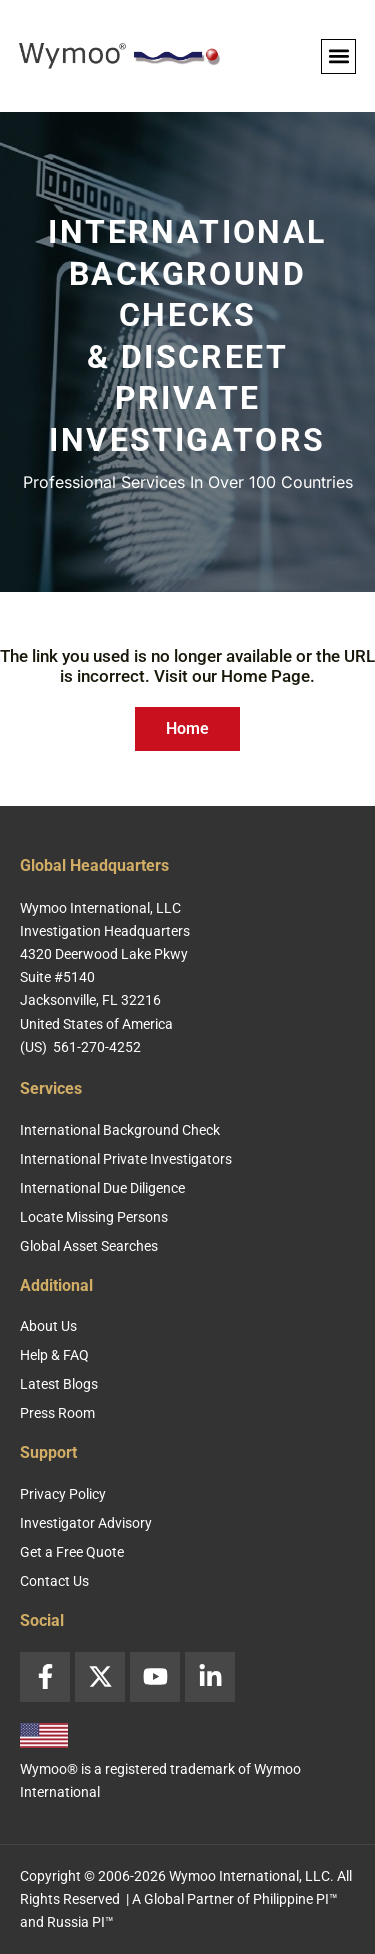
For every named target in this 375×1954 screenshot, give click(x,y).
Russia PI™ (80, 1922)
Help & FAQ (54, 1355)
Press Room (57, 1413)
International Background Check (120, 1130)
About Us (48, 1326)
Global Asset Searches (89, 1246)
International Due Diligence (102, 1188)
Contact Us (54, 1581)
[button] (338, 56)
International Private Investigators (126, 1159)
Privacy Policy (63, 1494)
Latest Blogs (59, 1384)
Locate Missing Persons (94, 1217)
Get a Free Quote (72, 1552)
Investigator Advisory (86, 1523)
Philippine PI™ (295, 1899)
